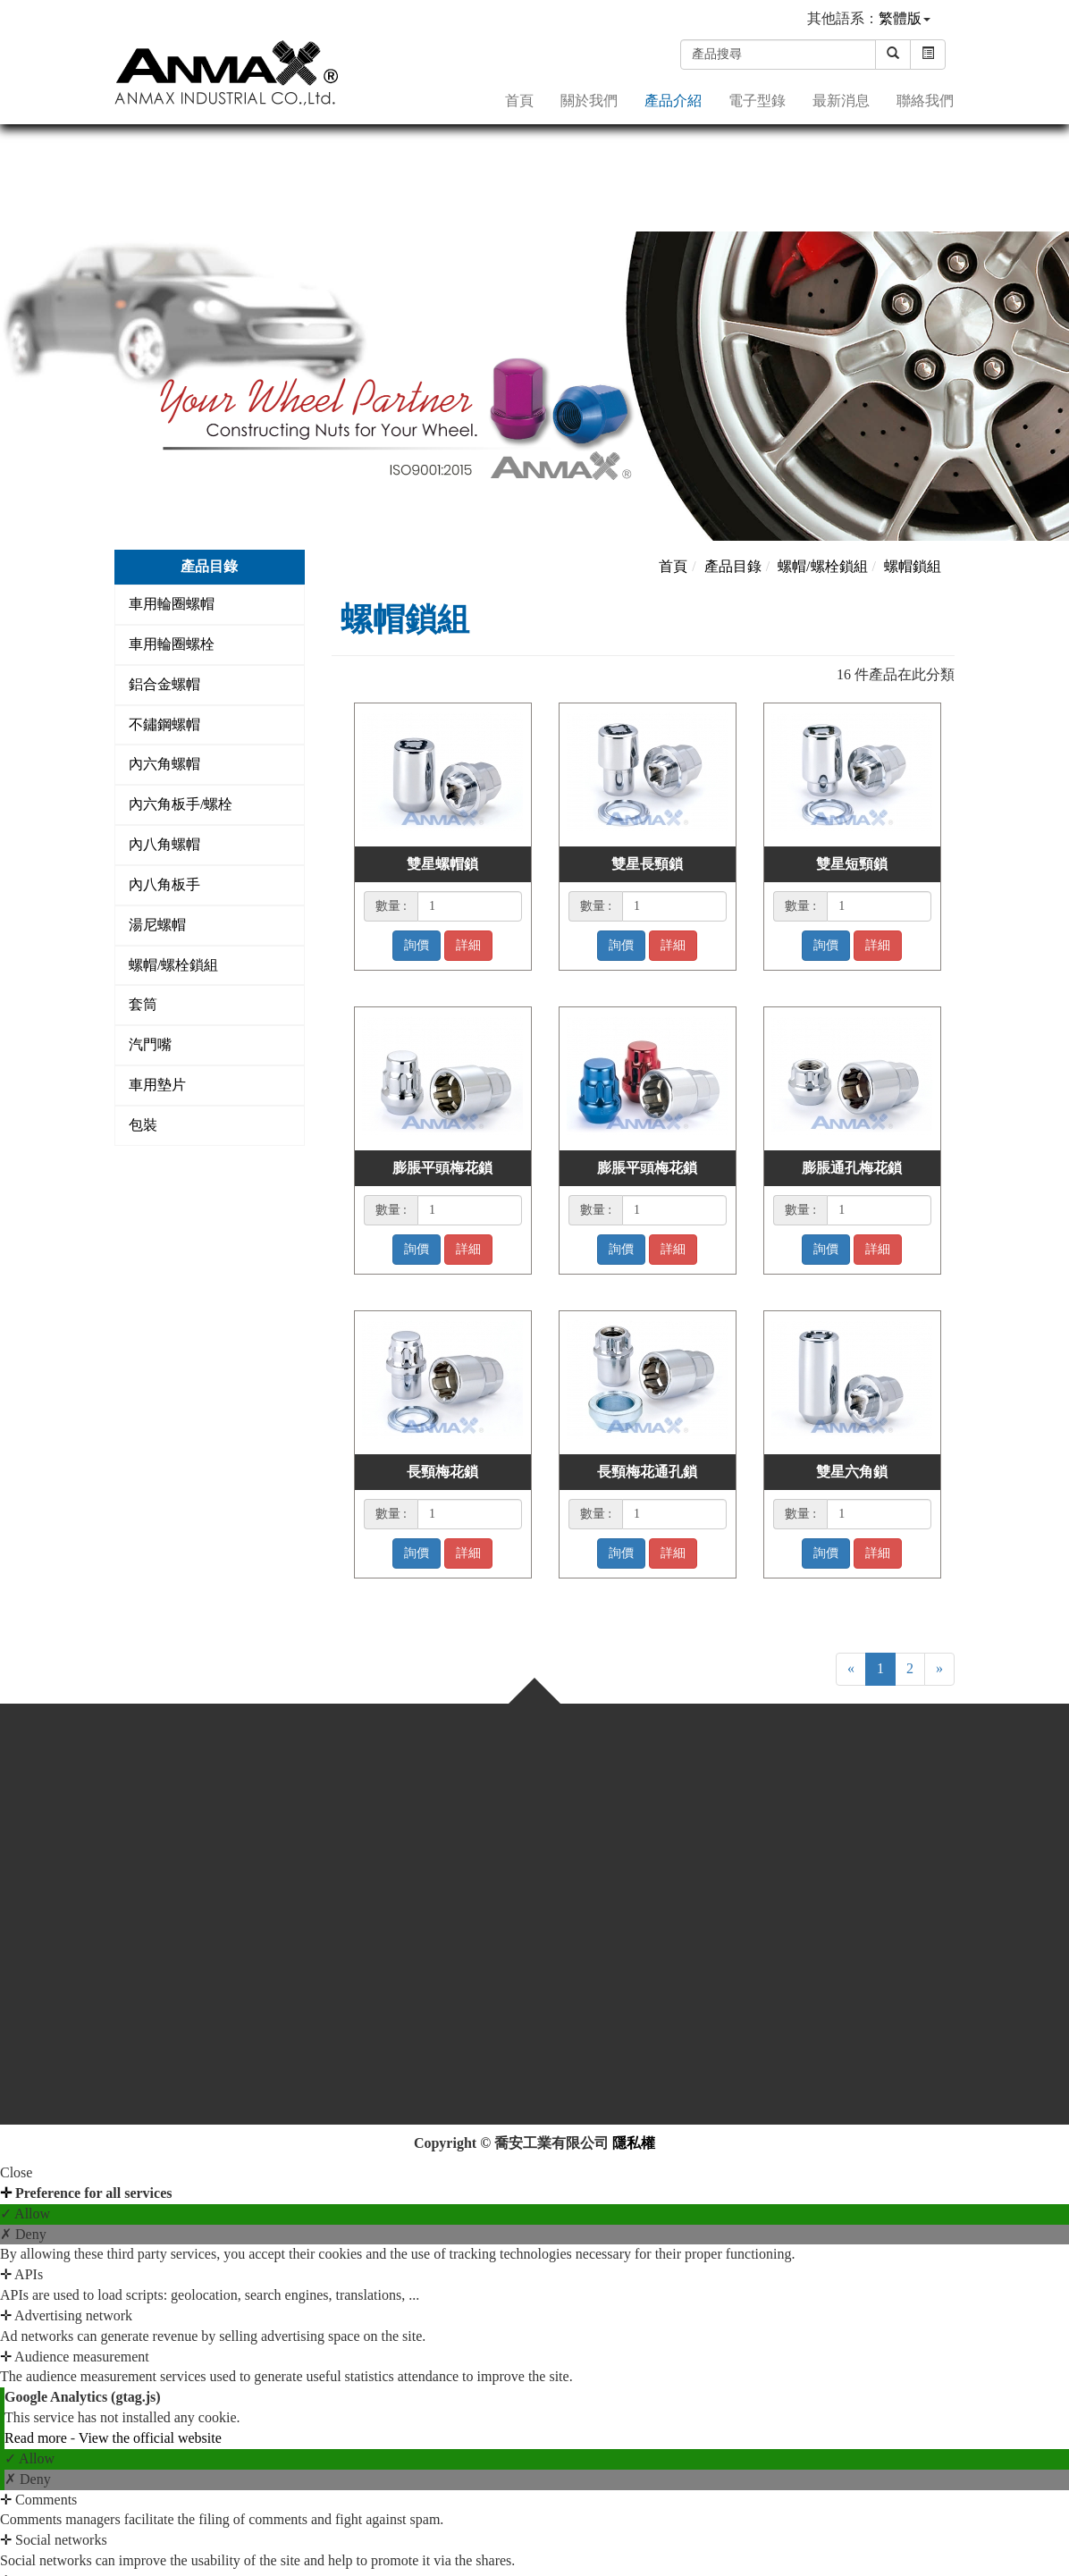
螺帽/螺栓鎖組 (173, 964)
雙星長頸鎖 (647, 863)
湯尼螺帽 (157, 924)
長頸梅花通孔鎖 (647, 1471)
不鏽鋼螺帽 (164, 724)
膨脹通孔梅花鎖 (852, 1167)
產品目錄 (733, 566)
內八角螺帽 (164, 844)
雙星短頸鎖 (852, 863)
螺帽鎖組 (912, 566)
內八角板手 (164, 884)
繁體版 (900, 18)
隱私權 (633, 2143)
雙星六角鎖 (852, 1471)
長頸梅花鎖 (442, 1471)
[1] (469, 906)
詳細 (468, 945)
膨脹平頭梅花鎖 (442, 1167)
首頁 (519, 99)
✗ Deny (23, 2234)
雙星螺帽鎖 (442, 863)
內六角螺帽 (164, 763)
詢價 (416, 945)
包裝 (143, 1124)
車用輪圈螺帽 (172, 603)
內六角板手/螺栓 (180, 804)
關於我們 (589, 99)
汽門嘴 (150, 1044)
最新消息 (841, 99)
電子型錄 (757, 99)
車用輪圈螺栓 (172, 644)
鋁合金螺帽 (164, 684)
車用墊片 (157, 1084)
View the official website (150, 2438)
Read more (37, 2438)
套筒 (143, 1004)
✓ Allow (25, 2213)
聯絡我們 (925, 99)
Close (16, 2172)
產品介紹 (673, 99)
